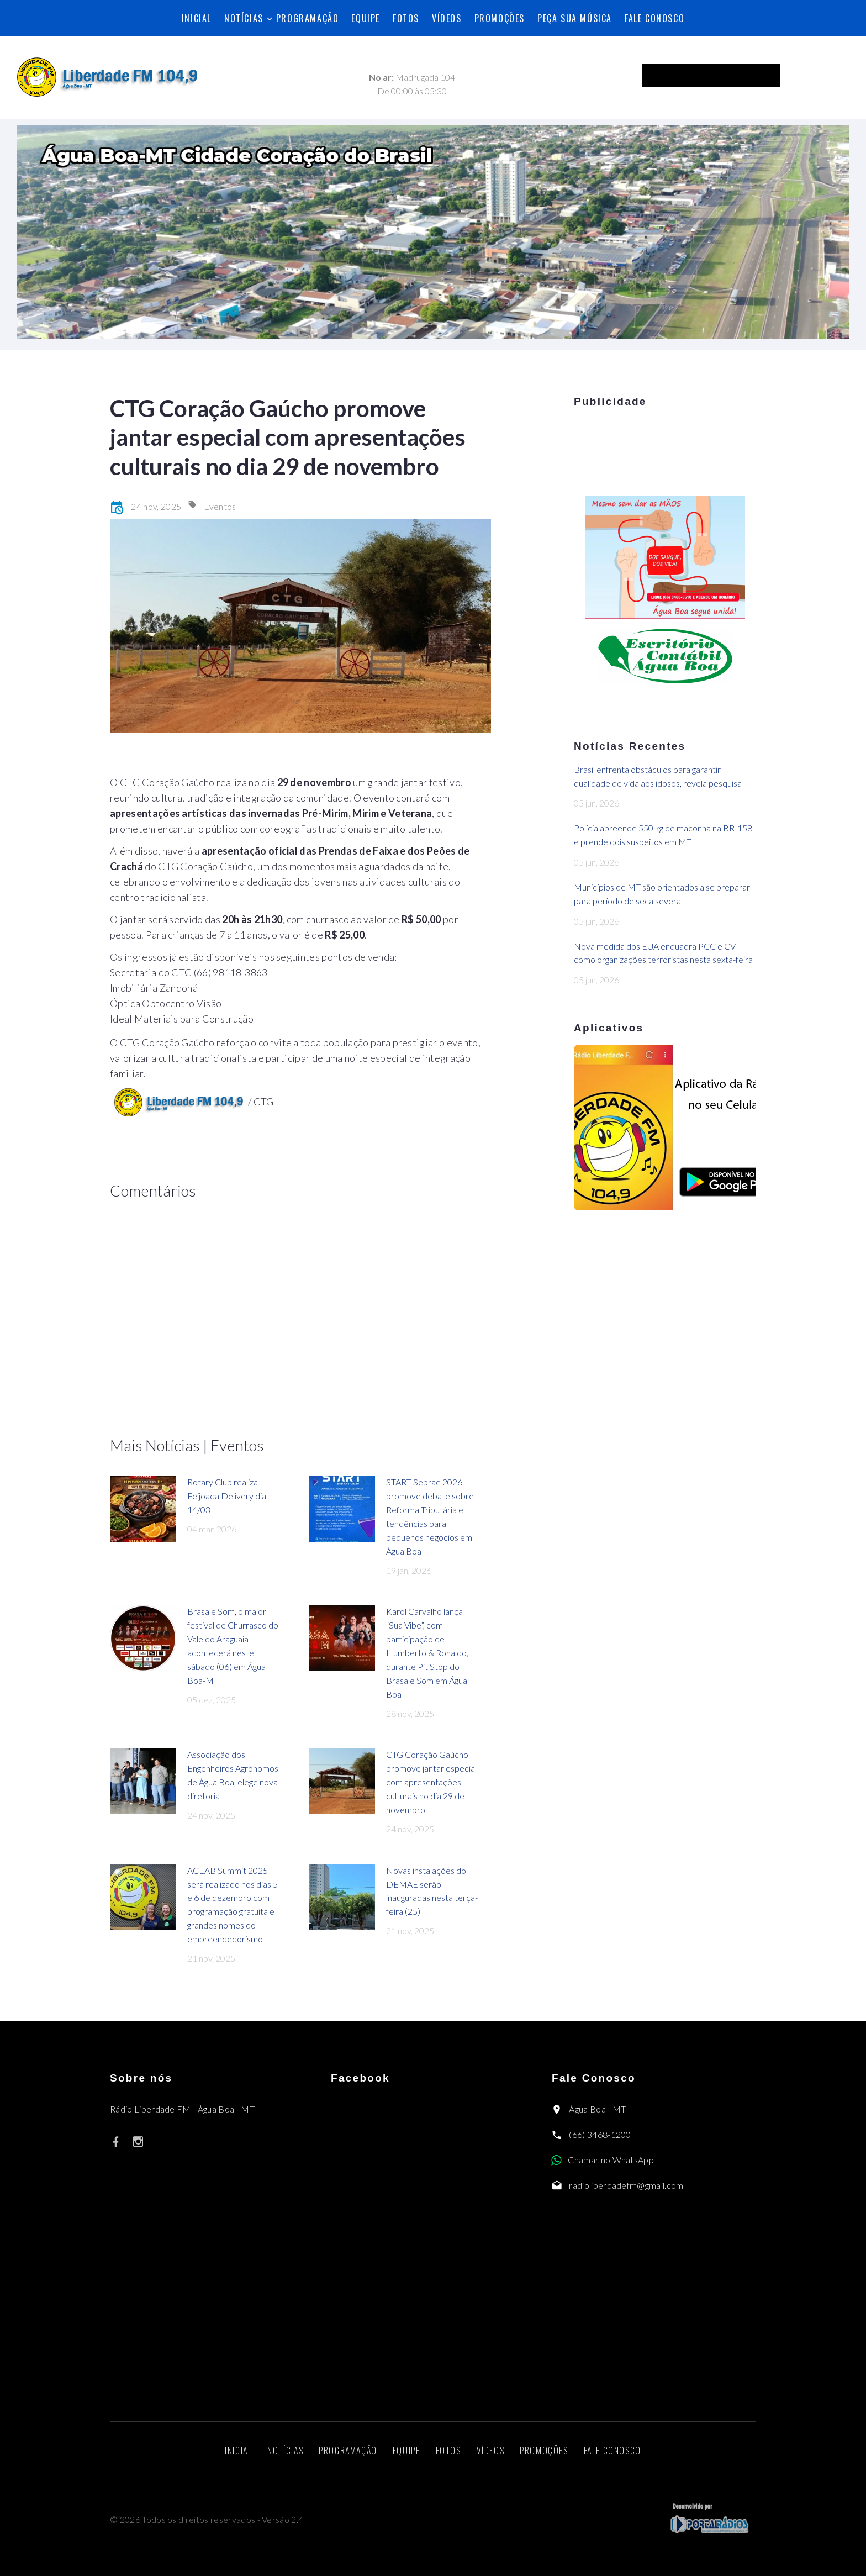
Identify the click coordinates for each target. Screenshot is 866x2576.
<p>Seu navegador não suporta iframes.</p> (730, 75)
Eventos (220, 506)
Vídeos (447, 18)
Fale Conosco (654, 18)
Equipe (365, 18)
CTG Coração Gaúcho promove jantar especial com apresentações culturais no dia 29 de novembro (431, 1782)
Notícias (243, 18)
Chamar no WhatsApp (611, 2159)
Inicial (197, 18)
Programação (307, 18)
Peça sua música (574, 18)
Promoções (499, 18)
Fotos (406, 18)
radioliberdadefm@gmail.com (626, 2185)
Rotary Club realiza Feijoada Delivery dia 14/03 (226, 1496)
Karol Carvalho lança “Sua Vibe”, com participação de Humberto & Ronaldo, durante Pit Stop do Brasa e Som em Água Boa (427, 1652)
